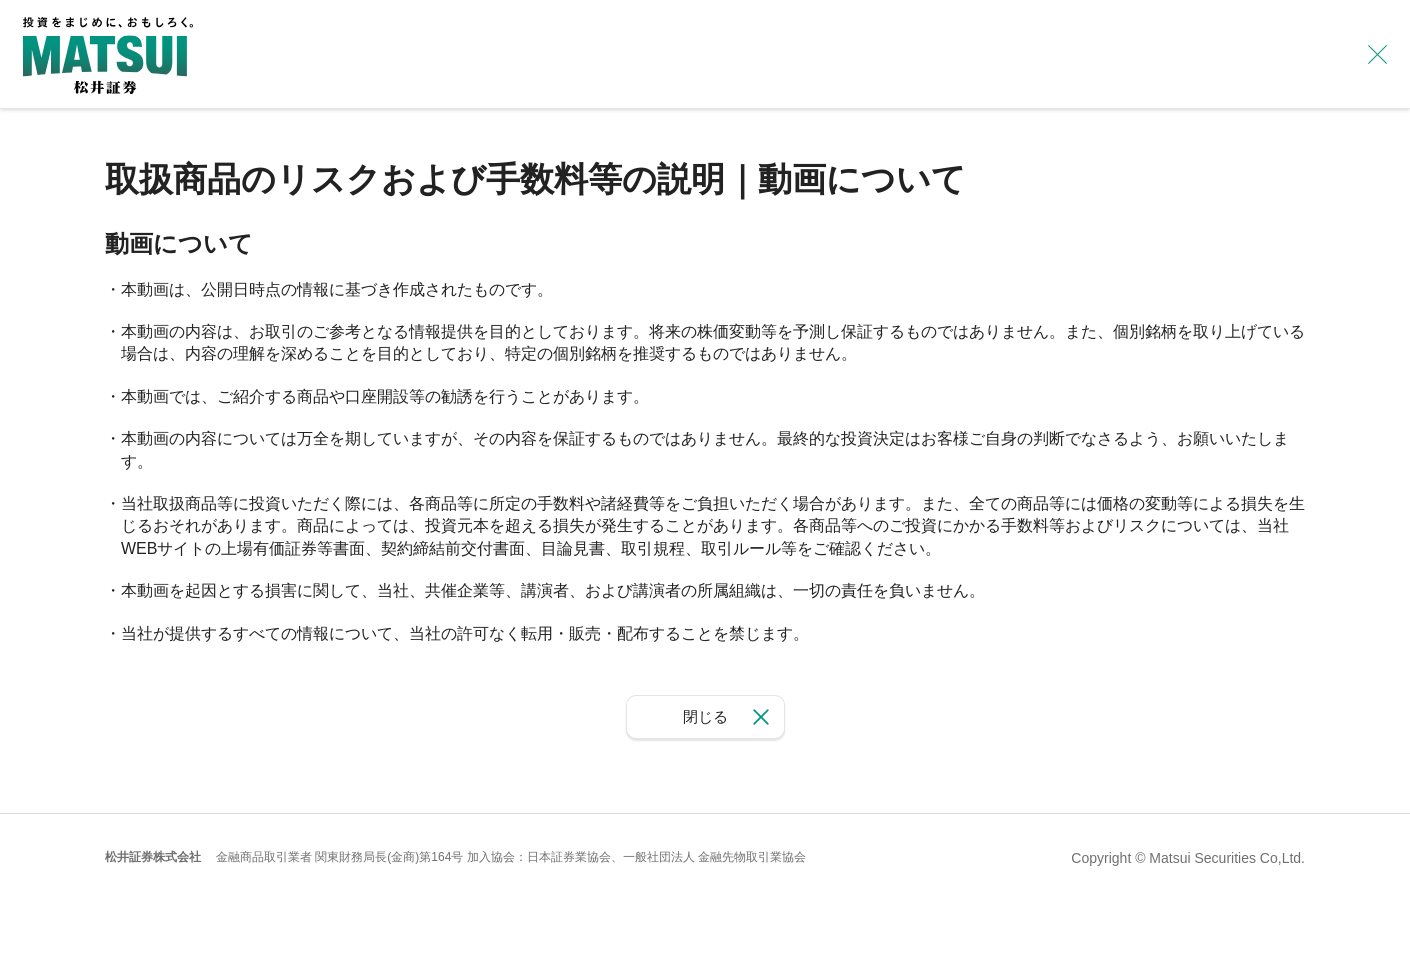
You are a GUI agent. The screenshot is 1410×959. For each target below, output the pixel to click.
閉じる (705, 716)
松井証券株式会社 (153, 857)
